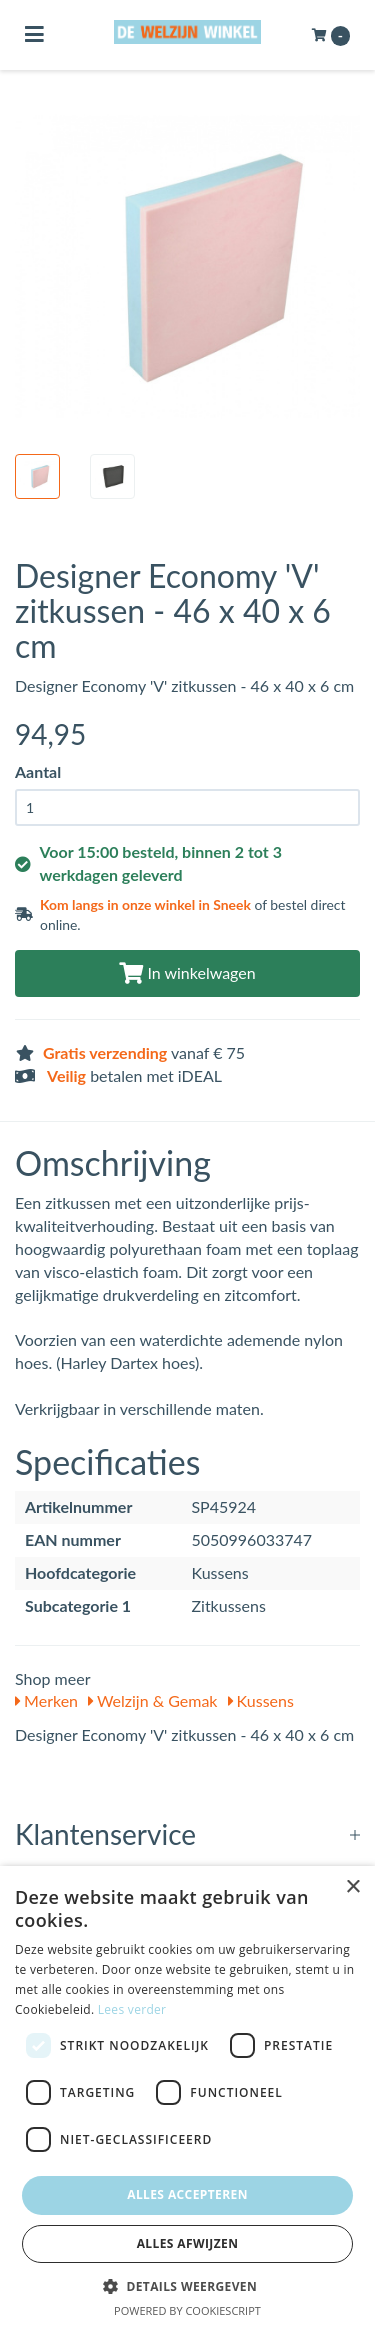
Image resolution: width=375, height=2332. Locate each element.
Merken (46, 1700)
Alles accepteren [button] (187, 2194)
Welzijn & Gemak (152, 1700)
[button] (187, 2285)
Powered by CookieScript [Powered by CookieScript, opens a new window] (187, 2310)
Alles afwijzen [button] (188, 2243)
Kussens (261, 1700)
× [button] (352, 1887)
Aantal (38, 771)
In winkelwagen (187, 972)
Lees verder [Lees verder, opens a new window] (132, 2009)
